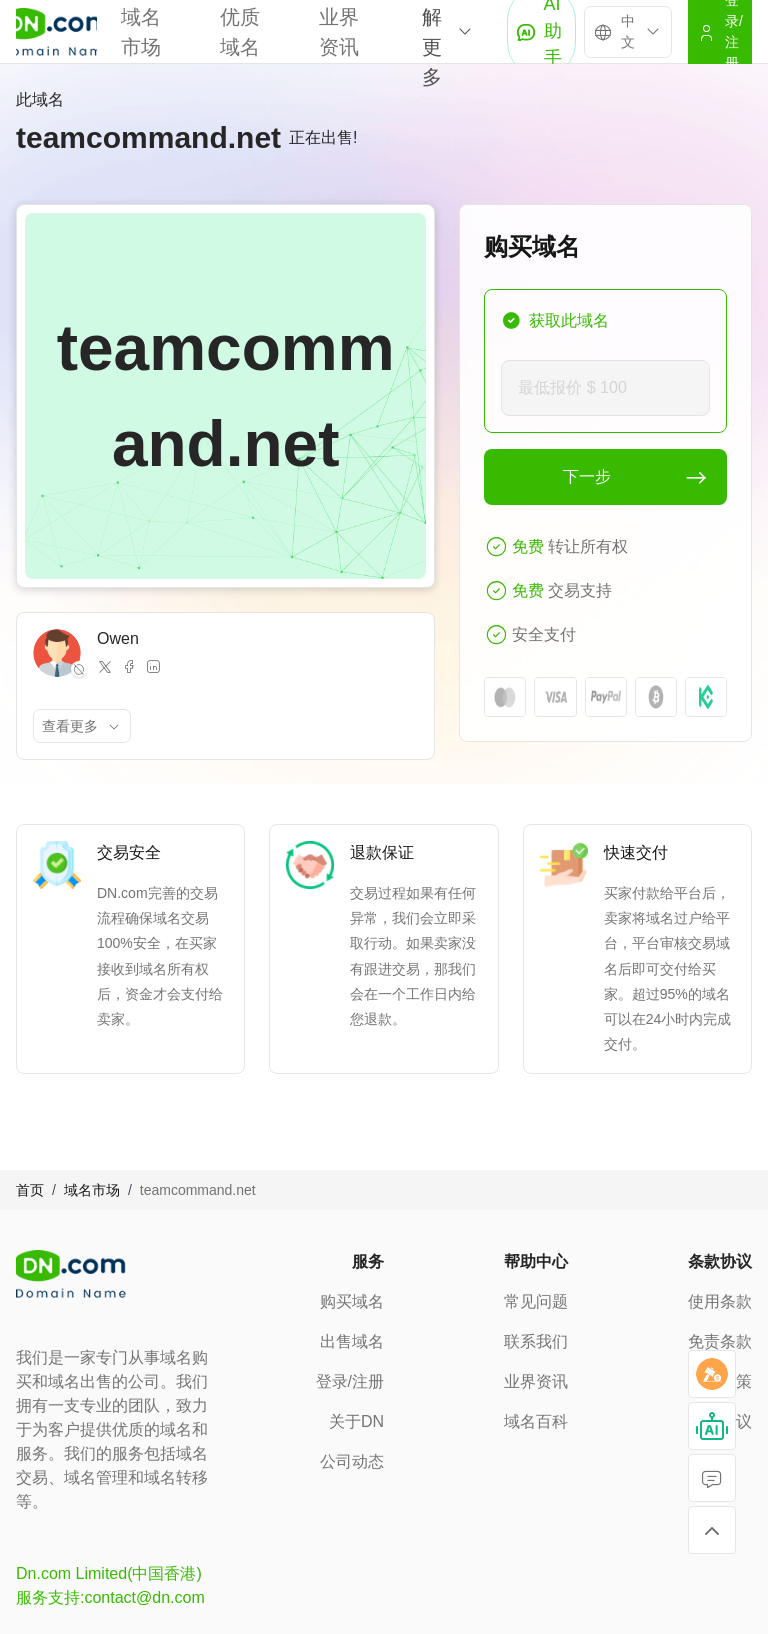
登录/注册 (350, 1381)
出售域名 (352, 1341)
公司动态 (352, 1461)
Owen (118, 638)
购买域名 (352, 1301)
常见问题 (536, 1301)
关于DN (356, 1421)
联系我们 (536, 1341)
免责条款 (720, 1341)
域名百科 (536, 1421)
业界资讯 (536, 1381)
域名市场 (92, 1190)
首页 (30, 1190)
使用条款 (720, 1301)
